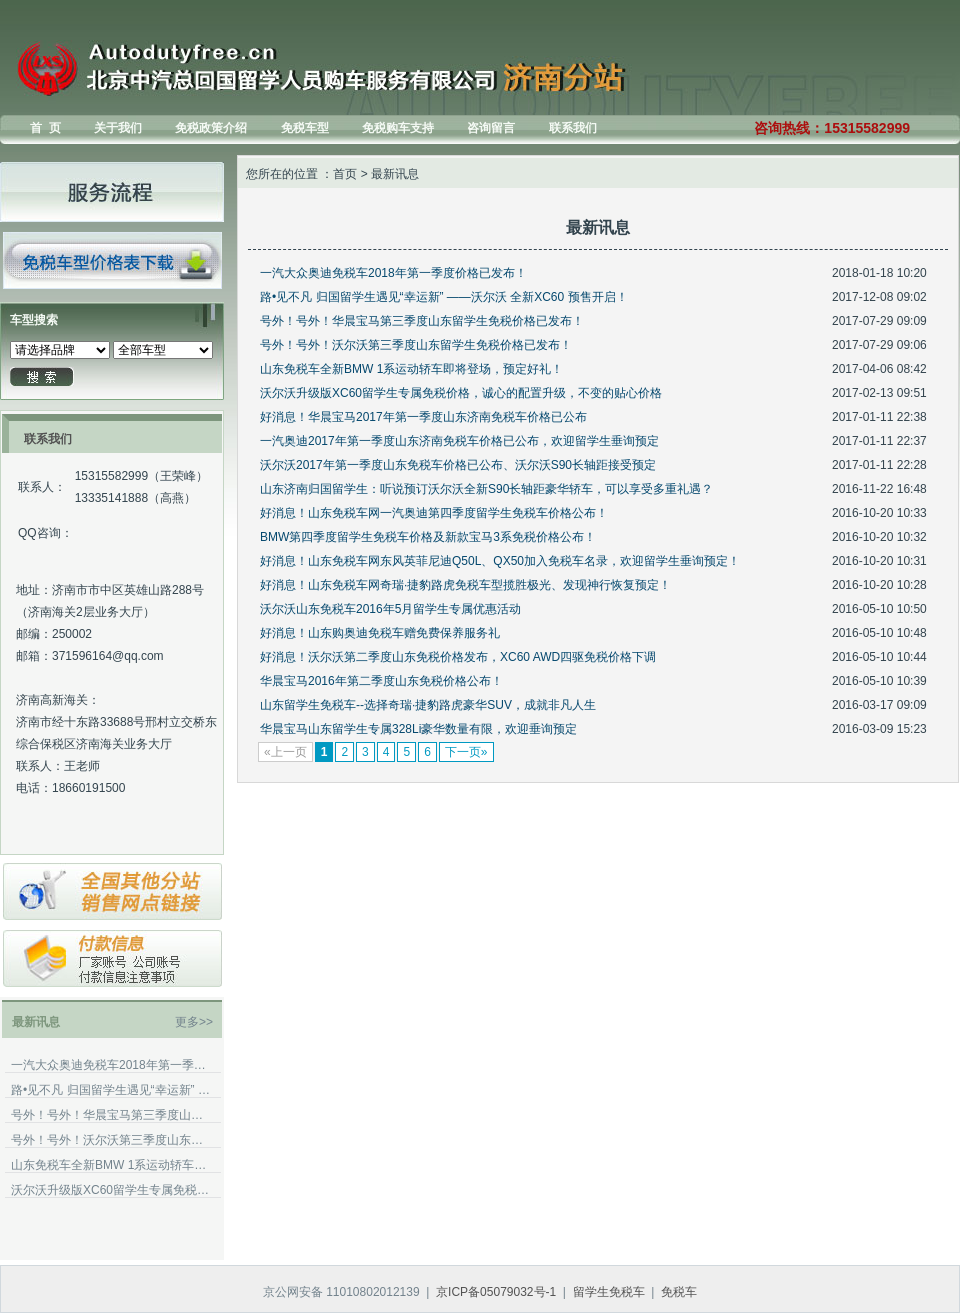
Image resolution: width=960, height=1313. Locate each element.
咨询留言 (491, 128)
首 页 (45, 128)
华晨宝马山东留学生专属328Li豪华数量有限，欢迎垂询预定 (418, 729)
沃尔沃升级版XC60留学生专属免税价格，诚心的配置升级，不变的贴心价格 (111, 1190)
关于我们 (118, 128)
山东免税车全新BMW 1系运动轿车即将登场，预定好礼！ (111, 1165)
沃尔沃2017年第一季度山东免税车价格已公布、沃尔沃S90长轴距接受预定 (458, 465)
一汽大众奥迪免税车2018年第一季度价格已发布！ (111, 1065)
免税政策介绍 (211, 128)
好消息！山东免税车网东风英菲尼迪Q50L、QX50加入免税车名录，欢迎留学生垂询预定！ (500, 561)
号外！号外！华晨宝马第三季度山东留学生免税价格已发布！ (111, 1115)
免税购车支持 (398, 128)
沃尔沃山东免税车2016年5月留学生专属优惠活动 (390, 609)
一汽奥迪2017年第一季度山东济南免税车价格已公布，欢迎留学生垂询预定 (459, 441)
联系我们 (573, 128)
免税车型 (305, 128)
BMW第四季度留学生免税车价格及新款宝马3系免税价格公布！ (428, 537)
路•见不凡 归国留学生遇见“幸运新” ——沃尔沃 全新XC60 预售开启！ (111, 1090)
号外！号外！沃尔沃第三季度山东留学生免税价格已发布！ (111, 1140)
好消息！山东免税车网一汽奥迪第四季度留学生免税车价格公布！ (434, 513)
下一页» (466, 752)
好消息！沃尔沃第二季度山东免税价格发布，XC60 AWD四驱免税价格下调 (458, 657)
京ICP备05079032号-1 (496, 1292)
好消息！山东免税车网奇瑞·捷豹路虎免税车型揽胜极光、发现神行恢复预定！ (465, 585)
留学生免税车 (609, 1292)
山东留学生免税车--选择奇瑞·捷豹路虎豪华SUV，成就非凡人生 (428, 705)
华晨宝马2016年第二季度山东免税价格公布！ (381, 681)
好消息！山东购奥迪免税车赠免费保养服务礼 (380, 633)
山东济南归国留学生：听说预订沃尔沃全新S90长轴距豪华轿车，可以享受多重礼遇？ (486, 489)
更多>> (194, 1022)
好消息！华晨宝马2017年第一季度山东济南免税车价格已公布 (423, 417)
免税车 (679, 1292)
